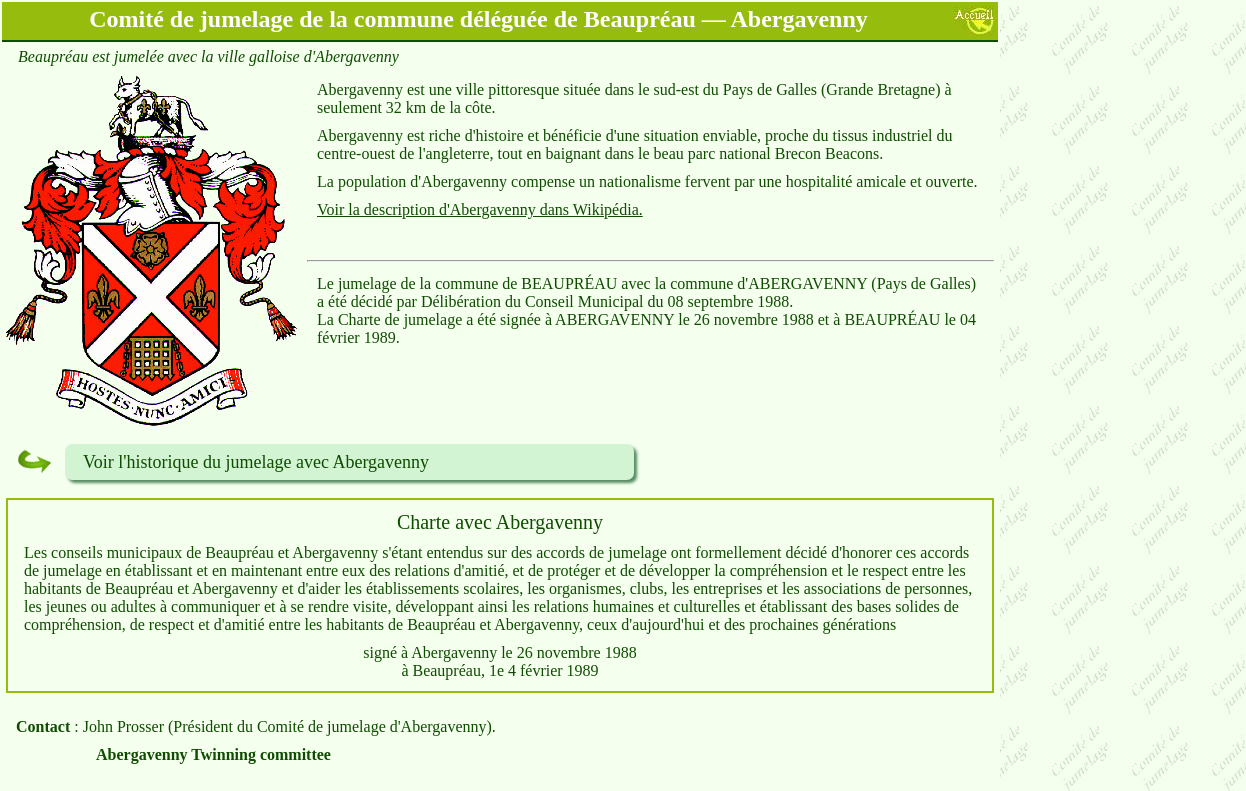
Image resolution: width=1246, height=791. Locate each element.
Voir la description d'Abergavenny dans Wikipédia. (480, 209)
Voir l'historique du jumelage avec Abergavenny (256, 462)
